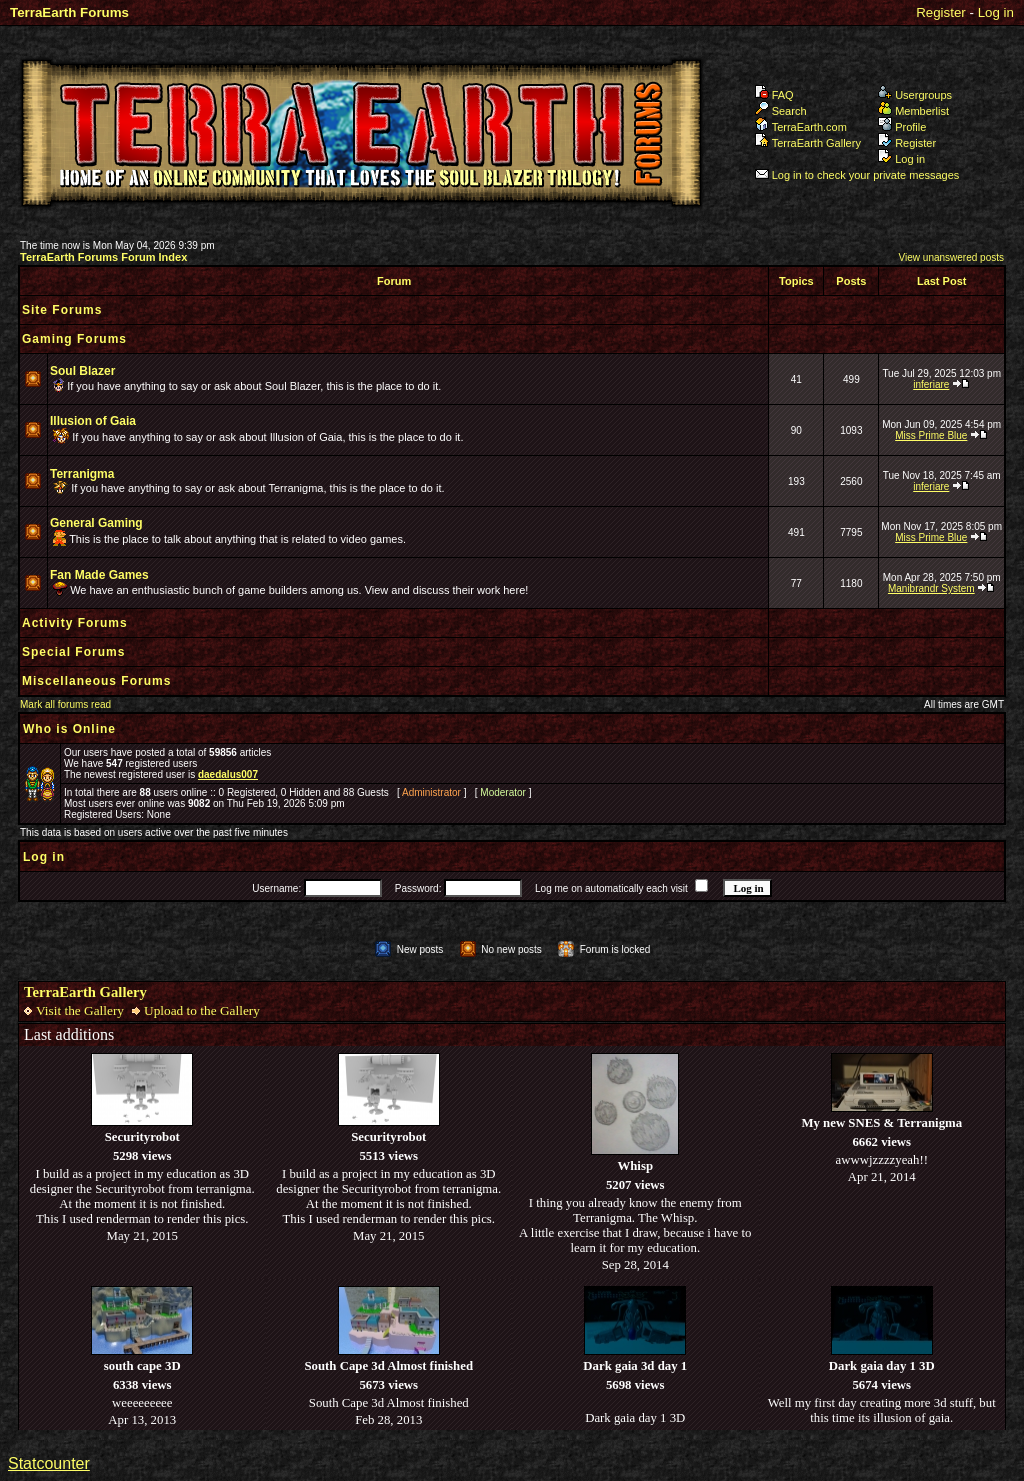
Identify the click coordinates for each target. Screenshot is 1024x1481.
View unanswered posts (951, 257)
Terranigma (82, 474)
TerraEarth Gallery (808, 143)
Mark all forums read (65, 704)
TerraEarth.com (801, 127)
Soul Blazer (82, 371)
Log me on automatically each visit (611, 888)
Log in (996, 12)
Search (781, 111)
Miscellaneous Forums (96, 681)
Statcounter (49, 1463)
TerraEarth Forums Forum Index (103, 257)
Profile (902, 127)
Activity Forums (75, 623)
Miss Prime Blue (931, 435)
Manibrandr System (931, 588)
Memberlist (913, 111)
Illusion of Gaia (93, 421)
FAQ (774, 95)
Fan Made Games (99, 575)
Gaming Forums (74, 339)
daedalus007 (228, 774)
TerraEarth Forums (69, 12)
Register (941, 12)
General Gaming (96, 523)
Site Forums (62, 310)
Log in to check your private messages (857, 175)
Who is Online (69, 729)
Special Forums (73, 652)
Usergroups (915, 95)
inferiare (931, 384)
